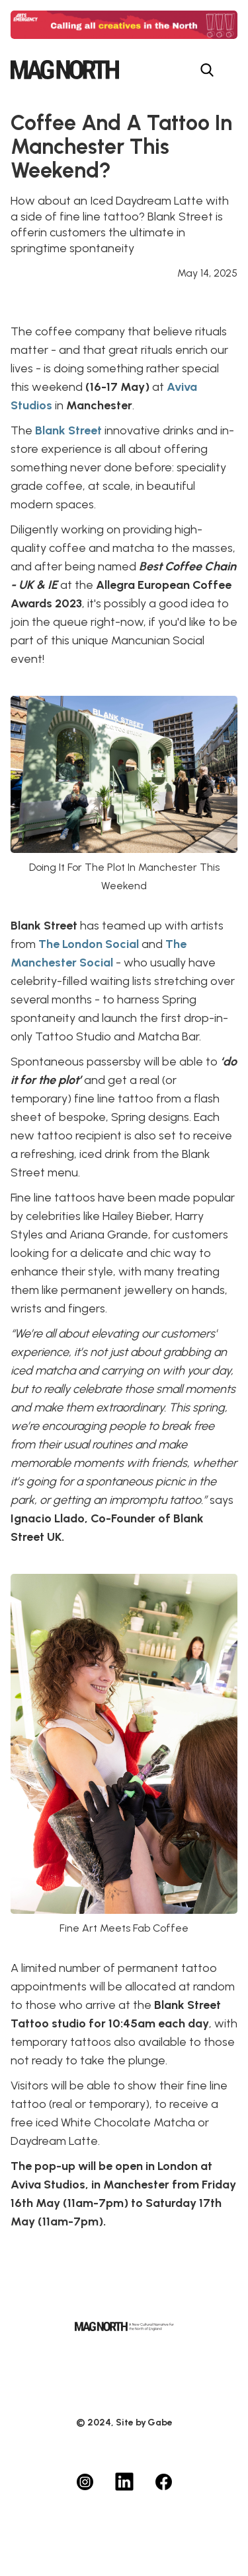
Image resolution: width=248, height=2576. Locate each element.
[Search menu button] (207, 70)
